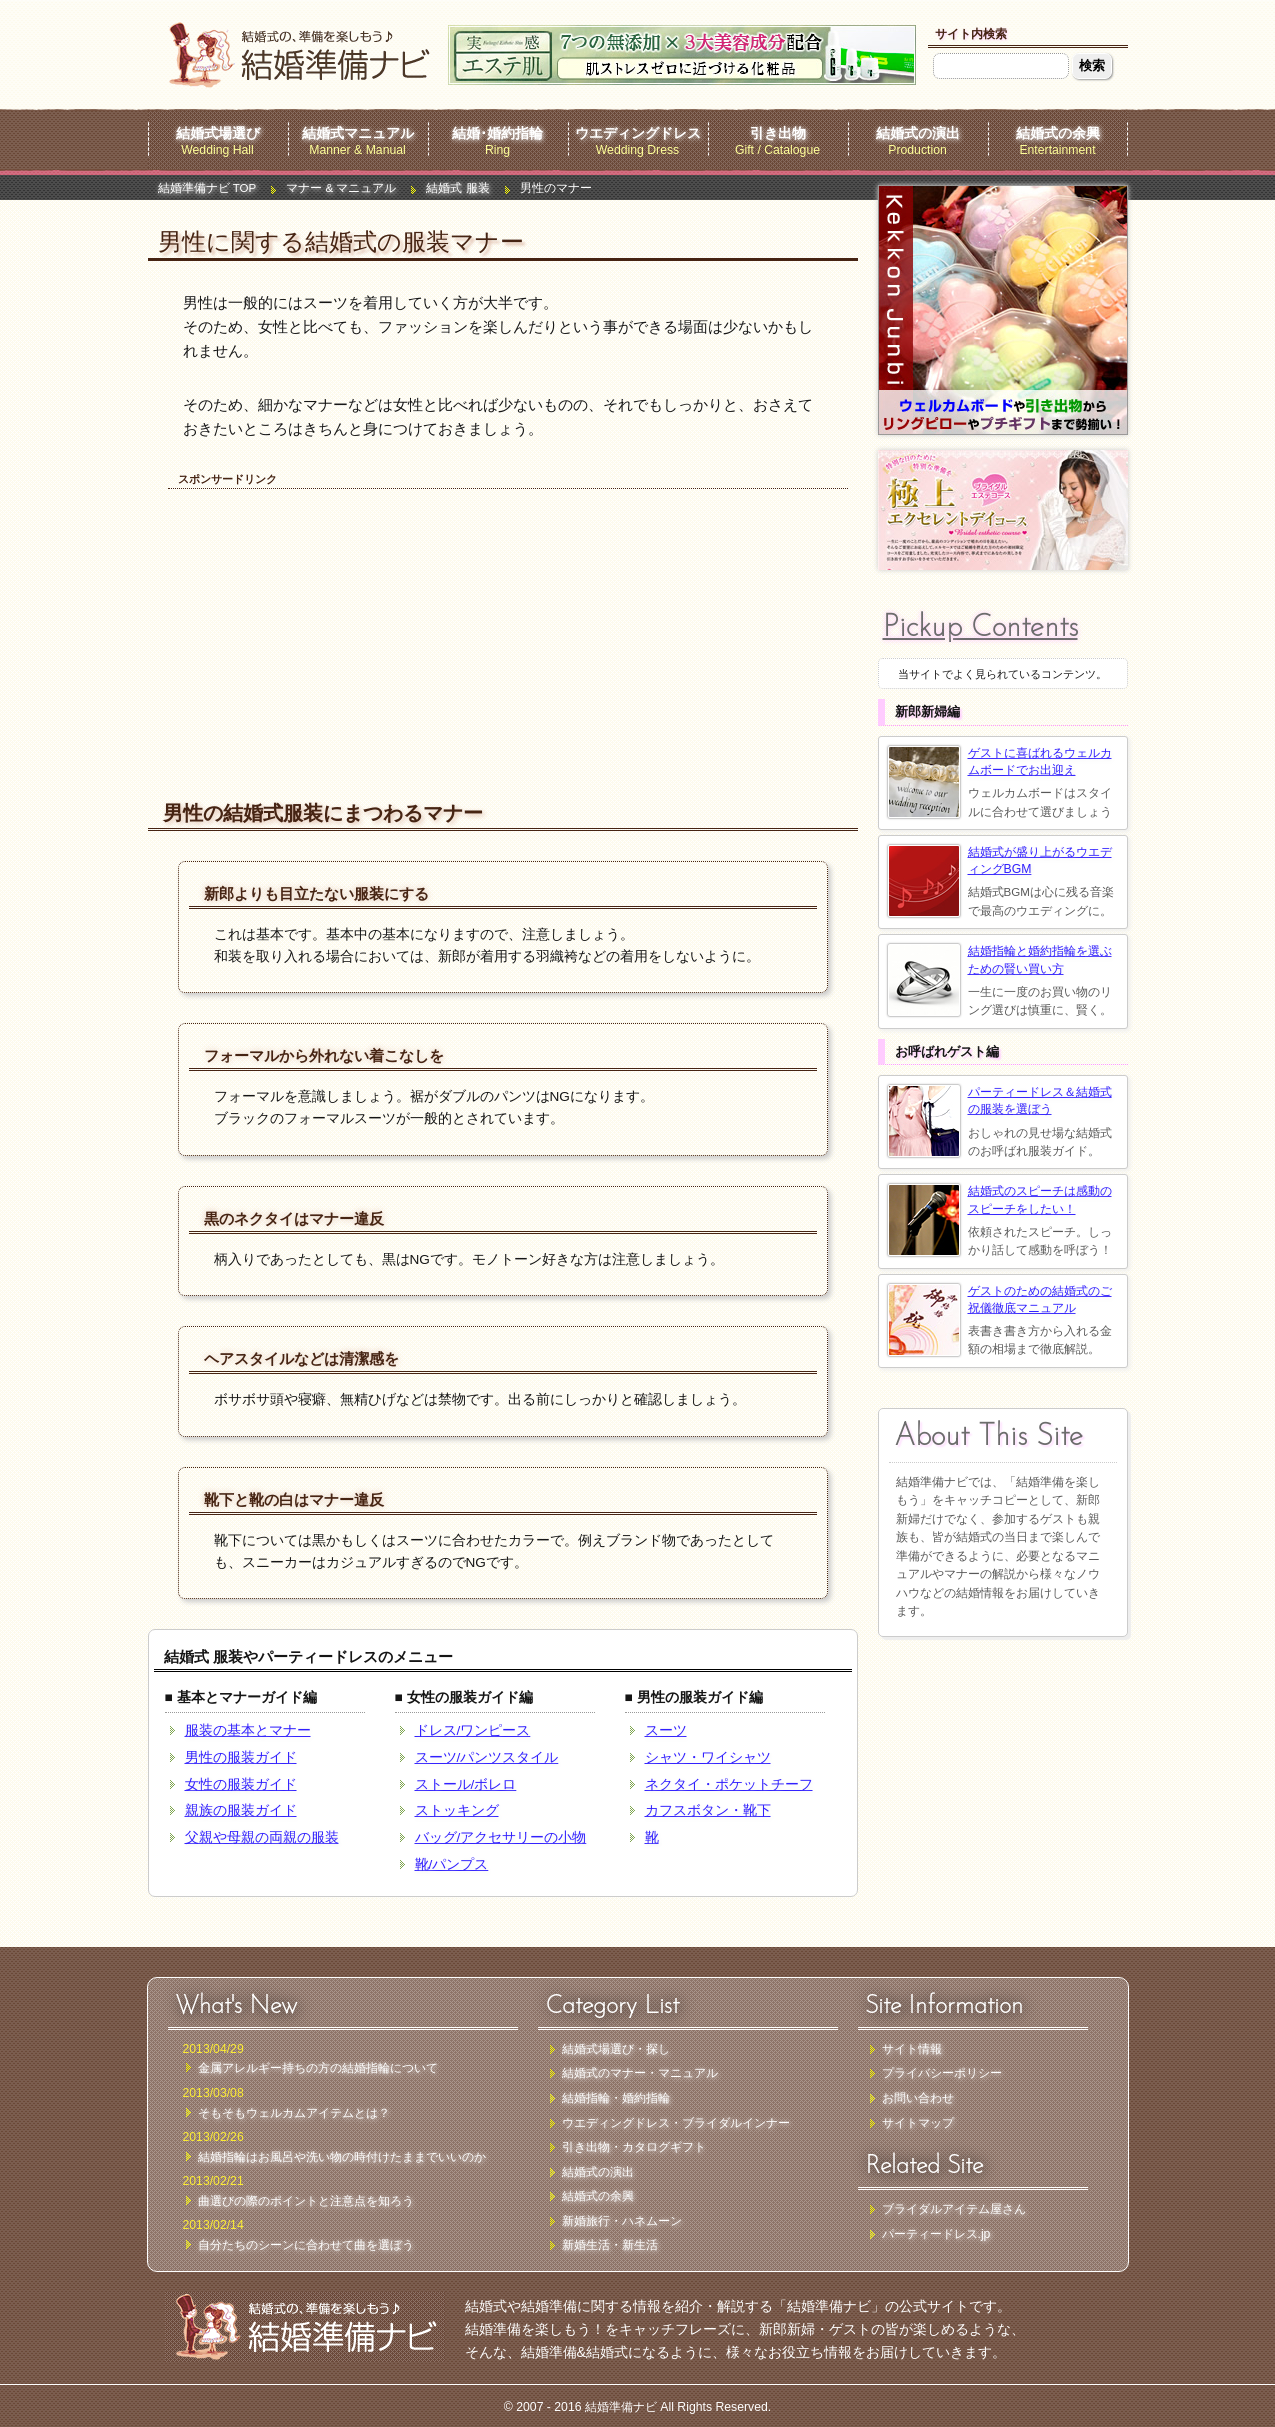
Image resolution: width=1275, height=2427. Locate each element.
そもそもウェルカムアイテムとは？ (294, 2113)
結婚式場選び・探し (616, 2049)
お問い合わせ (918, 2098)
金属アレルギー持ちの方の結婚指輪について (318, 2068)
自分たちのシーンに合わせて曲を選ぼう (306, 2245)
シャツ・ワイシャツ (708, 1757)
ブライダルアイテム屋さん (954, 2209)
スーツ (666, 1730)
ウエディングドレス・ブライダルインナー (676, 2123)
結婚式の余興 (1058, 133)
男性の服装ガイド (241, 1757)
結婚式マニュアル (358, 133)
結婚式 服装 (457, 188)
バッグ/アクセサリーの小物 (501, 1837)
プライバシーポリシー (942, 2073)
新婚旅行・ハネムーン (622, 2221)
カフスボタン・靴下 (708, 1810)
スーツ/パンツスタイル (487, 1757)
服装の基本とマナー (248, 1730)
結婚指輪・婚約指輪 (616, 2098)
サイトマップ (918, 2123)
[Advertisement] (333, 624)
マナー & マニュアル (341, 188)
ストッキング (457, 1810)
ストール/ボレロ (466, 1784)
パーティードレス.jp (936, 2234)
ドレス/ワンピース (473, 1730)
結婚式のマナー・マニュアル (640, 2073)
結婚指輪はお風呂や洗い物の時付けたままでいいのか (342, 2157)
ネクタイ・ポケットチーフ (729, 1784)
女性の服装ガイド (241, 1784)
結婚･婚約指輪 (497, 133)
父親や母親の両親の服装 (262, 1837)
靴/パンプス (452, 1864)
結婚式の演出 (918, 133)
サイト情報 (912, 2049)
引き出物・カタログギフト (634, 2147)
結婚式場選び (218, 133)
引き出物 (778, 133)
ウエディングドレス (638, 133)
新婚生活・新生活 (610, 2245)
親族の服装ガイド (241, 1810)
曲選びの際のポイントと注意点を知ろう (306, 2201)
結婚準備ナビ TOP (207, 188)
